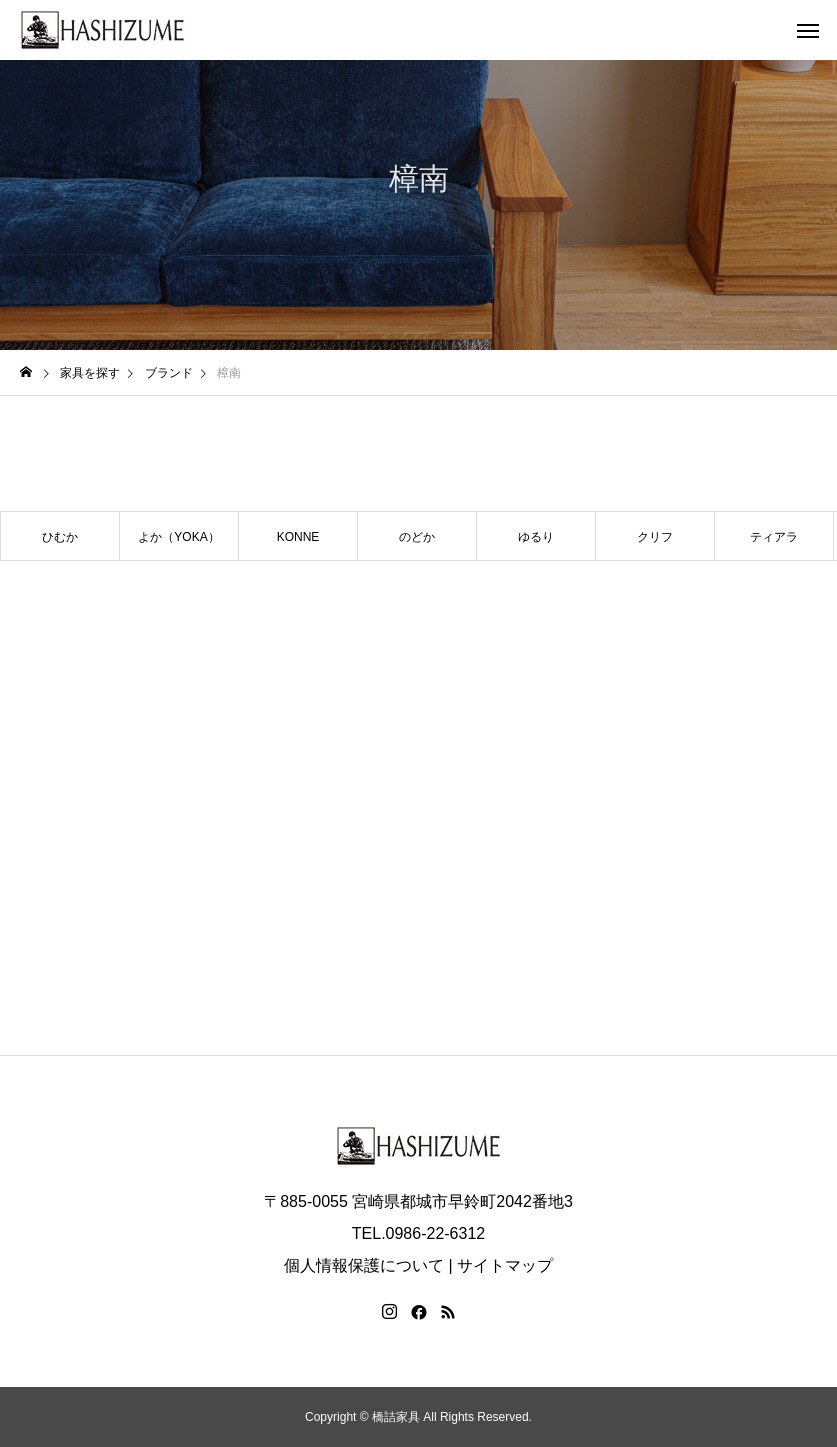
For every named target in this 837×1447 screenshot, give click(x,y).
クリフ (655, 537)
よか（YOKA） (178, 537)
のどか (417, 537)
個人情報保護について (364, 1265)
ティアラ (774, 537)
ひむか (60, 537)
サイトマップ (505, 1265)
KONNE (298, 537)
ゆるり (536, 537)
